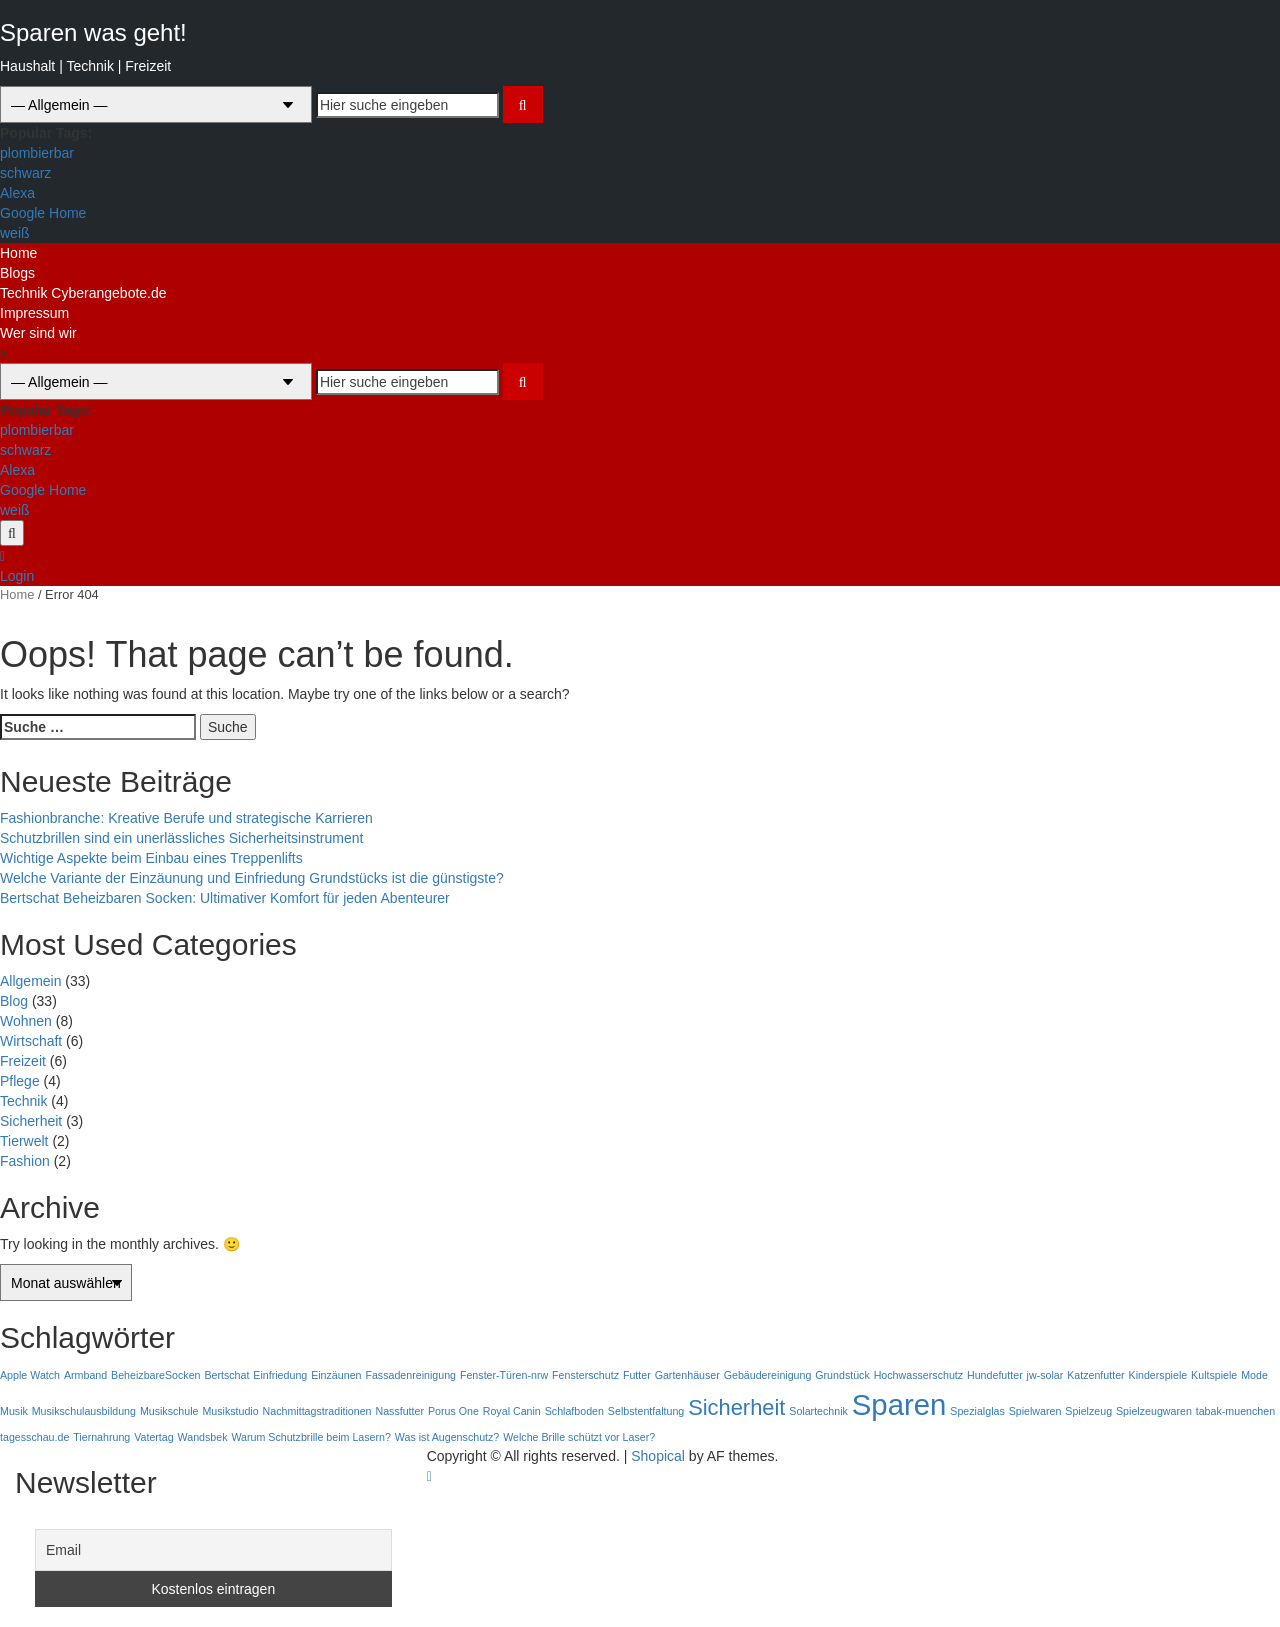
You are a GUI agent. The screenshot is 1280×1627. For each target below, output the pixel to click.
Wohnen (26, 1021)
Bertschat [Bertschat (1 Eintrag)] (226, 1375)
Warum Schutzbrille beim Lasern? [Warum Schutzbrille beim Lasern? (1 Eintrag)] (311, 1437)
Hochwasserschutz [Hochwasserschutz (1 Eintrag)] (918, 1375)
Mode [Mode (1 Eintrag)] (1254, 1375)
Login (17, 576)
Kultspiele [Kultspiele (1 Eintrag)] (1214, 1375)
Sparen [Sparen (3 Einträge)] (899, 1404)
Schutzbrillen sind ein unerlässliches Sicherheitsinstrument (181, 838)
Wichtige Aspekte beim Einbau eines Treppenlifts (151, 858)
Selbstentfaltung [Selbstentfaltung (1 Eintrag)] (646, 1411)
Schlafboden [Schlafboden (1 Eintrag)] (574, 1411)
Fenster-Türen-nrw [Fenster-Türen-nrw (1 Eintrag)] (504, 1375)
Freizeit (23, 1061)
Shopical (658, 1456)
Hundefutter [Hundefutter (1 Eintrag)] (995, 1375)
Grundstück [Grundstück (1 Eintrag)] (842, 1375)
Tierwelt (24, 1141)
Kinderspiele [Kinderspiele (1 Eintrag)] (1158, 1375)
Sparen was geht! (93, 32)
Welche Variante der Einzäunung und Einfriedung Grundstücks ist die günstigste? (252, 878)
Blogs (17, 273)
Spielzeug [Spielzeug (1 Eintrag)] (1088, 1411)
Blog (14, 1001)
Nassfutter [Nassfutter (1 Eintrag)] (399, 1411)
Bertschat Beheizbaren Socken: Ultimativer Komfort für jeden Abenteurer (225, 898)
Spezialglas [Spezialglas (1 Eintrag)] (977, 1411)
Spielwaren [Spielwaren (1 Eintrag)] (1035, 1411)
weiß (15, 233)
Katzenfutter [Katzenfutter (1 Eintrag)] (1095, 1375)
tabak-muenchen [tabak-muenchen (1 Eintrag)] (1235, 1411)
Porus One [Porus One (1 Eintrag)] (453, 1411)
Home (18, 253)
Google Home (43, 213)
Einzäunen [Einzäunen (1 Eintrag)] (336, 1375)
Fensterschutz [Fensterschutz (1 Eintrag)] (585, 1375)
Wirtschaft (31, 1041)
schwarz (25, 173)
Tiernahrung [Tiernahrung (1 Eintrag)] (101, 1437)
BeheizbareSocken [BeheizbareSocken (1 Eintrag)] (155, 1375)
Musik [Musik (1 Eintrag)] (14, 1411)
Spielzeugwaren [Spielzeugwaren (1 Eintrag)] (1154, 1411)
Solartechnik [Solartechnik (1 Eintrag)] (818, 1411)
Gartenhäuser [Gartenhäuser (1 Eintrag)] (687, 1375)
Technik (23, 1101)
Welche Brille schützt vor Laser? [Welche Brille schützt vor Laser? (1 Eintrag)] (579, 1437)
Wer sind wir (38, 333)
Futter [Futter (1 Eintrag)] (637, 1375)
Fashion (25, 1161)
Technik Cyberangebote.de (83, 293)
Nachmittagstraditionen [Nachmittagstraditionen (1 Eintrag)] (317, 1411)
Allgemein (30, 981)
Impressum (34, 313)
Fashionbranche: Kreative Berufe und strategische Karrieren (186, 818)
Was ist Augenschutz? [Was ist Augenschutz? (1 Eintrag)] (447, 1437)
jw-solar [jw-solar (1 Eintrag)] (1045, 1375)
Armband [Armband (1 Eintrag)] (85, 1375)
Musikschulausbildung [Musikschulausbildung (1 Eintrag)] (84, 1411)
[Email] (213, 1550)
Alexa (17, 193)
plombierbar (37, 153)
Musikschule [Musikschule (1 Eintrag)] (169, 1411)
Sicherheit (31, 1121)
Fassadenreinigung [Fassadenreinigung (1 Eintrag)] (410, 1375)
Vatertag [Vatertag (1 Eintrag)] (154, 1437)
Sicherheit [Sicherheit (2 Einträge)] (736, 1407)
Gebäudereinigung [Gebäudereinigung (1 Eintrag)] (768, 1375)
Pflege (20, 1081)
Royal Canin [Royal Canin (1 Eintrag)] (512, 1411)
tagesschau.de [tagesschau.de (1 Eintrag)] (34, 1437)
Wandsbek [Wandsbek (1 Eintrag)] (203, 1437)
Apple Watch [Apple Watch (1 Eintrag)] (30, 1375)
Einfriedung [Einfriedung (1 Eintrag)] (280, 1375)
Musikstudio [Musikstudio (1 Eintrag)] (230, 1411)
